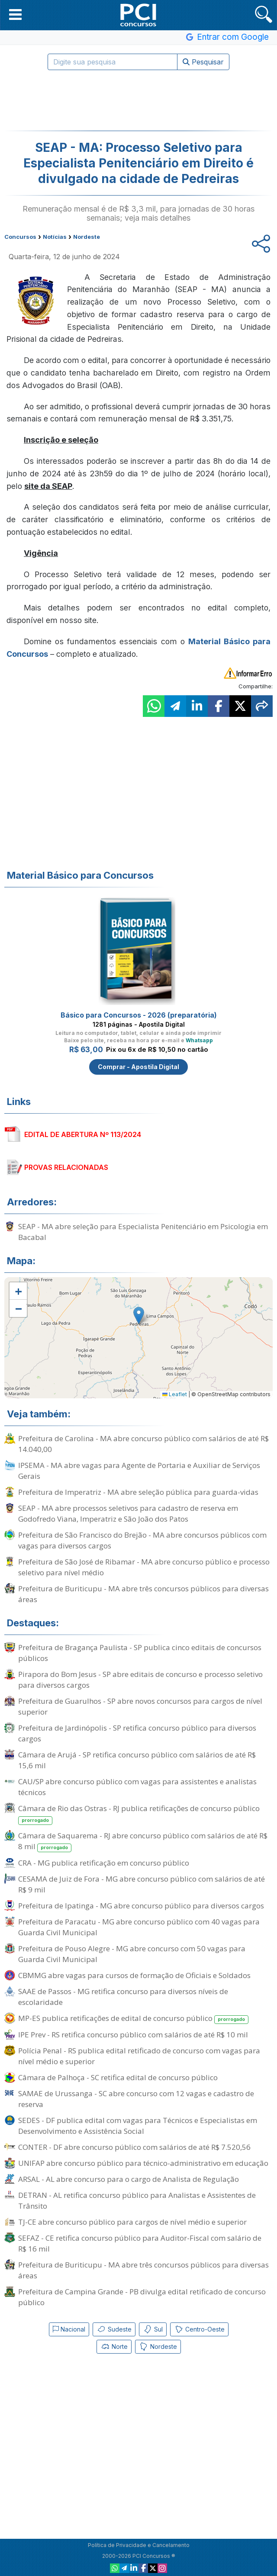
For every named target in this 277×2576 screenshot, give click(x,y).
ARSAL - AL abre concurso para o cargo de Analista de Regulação (128, 2179)
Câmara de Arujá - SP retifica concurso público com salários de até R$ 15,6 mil (137, 1760)
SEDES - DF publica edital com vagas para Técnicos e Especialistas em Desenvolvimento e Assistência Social (137, 2125)
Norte (114, 2346)
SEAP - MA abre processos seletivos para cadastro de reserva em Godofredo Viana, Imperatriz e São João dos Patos (128, 1513)
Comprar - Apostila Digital (138, 1066)
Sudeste (114, 2329)
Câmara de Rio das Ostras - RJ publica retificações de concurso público (139, 1814)
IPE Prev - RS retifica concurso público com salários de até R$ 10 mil (133, 2035)
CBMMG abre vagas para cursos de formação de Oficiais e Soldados (134, 1975)
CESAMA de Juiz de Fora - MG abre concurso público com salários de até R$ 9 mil (141, 1884)
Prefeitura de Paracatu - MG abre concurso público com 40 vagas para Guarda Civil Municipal (139, 1927)
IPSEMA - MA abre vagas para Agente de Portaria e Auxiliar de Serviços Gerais (139, 1470)
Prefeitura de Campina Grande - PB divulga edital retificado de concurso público (142, 2297)
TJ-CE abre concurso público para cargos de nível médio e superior (132, 2222)
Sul (153, 2329)
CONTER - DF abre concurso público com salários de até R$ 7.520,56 (134, 2147)
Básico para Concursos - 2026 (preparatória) (139, 1015)
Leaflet (174, 1394)
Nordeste (158, 2346)
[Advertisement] (138, 100)
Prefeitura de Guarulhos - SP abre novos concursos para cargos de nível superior (140, 1706)
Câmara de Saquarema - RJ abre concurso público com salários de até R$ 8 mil (142, 1841)
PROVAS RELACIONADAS (66, 1167)
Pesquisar (203, 62)
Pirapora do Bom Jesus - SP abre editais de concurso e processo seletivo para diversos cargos (140, 1679)
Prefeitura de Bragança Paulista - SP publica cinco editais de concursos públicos (139, 1652)
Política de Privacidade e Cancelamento (139, 2545)
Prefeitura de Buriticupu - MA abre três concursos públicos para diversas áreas (143, 1594)
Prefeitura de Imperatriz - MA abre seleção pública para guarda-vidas (138, 1492)
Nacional (69, 2329)
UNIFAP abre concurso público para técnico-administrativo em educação (143, 2163)
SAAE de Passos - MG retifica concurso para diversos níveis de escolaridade (123, 1996)
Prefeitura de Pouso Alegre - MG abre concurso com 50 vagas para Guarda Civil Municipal (131, 1953)
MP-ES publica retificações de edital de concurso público (133, 2018)
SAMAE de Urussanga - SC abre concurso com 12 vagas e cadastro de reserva (136, 2098)
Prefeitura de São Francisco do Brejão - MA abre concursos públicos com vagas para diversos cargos (142, 1540)
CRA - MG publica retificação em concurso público (103, 1863)
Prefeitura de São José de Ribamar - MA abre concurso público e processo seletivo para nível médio (144, 1567)
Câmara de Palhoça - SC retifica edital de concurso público (118, 2077)
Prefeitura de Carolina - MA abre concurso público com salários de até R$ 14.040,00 (143, 1443)
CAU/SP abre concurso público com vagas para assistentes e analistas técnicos (137, 1786)
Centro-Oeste (199, 2329)
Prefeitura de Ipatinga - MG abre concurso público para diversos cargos (141, 1906)
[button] (15, 14)
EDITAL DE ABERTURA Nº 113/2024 (82, 1134)
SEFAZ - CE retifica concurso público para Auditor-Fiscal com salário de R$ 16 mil (139, 2243)
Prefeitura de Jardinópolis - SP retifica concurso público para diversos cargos (137, 1733)
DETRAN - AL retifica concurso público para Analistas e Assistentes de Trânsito (137, 2200)
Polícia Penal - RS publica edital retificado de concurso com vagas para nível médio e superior (139, 2056)
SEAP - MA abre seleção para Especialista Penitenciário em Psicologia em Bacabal (143, 1231)
